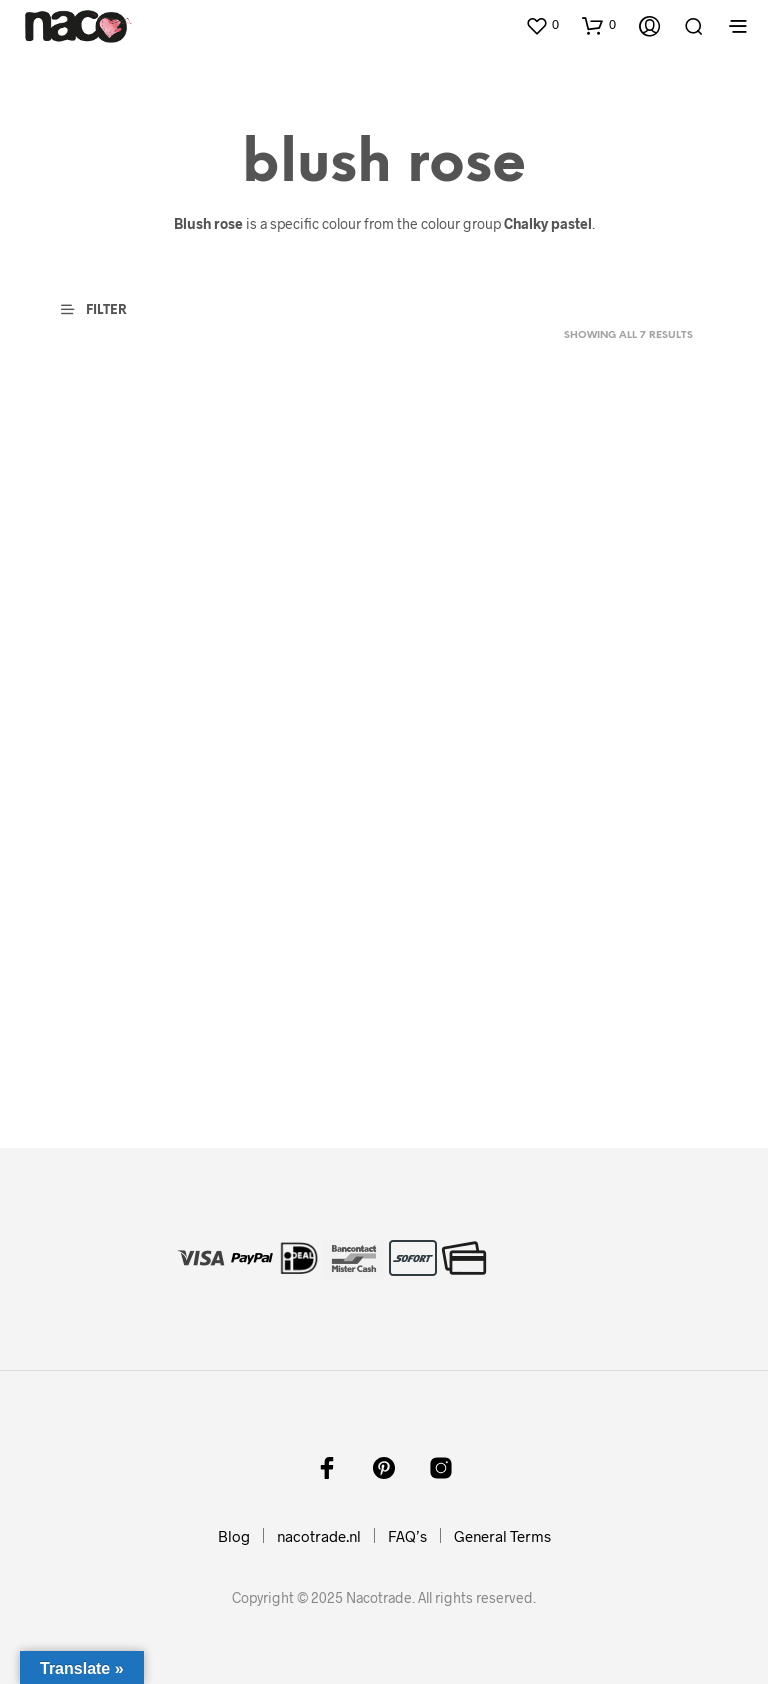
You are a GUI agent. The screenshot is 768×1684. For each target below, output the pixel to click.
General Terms (502, 1536)
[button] (542, 25)
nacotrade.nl (319, 1536)
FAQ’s (407, 1536)
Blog (234, 1536)
